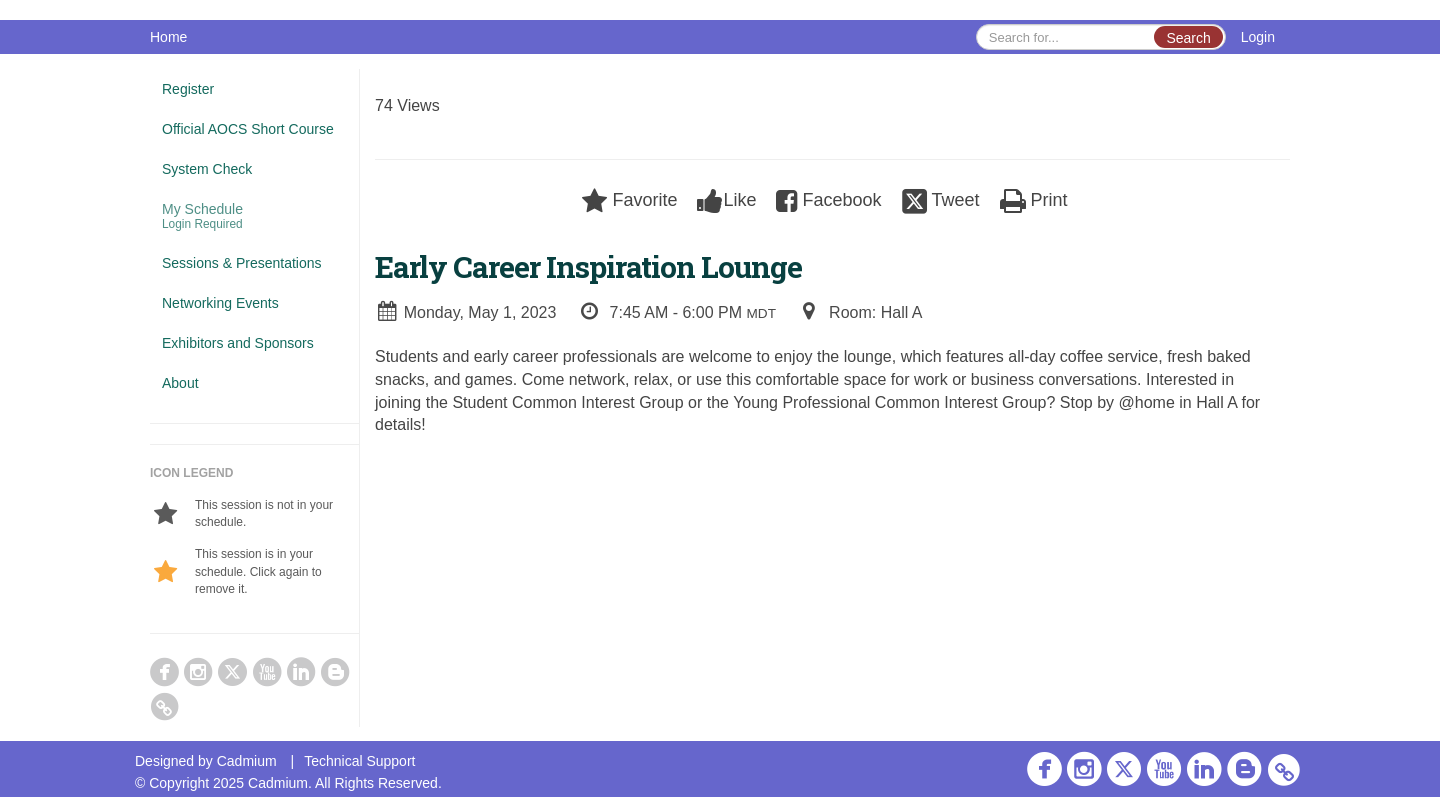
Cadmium (247, 761)
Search (1188, 38)
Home (168, 37)
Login (1258, 37)
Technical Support (359, 761)
